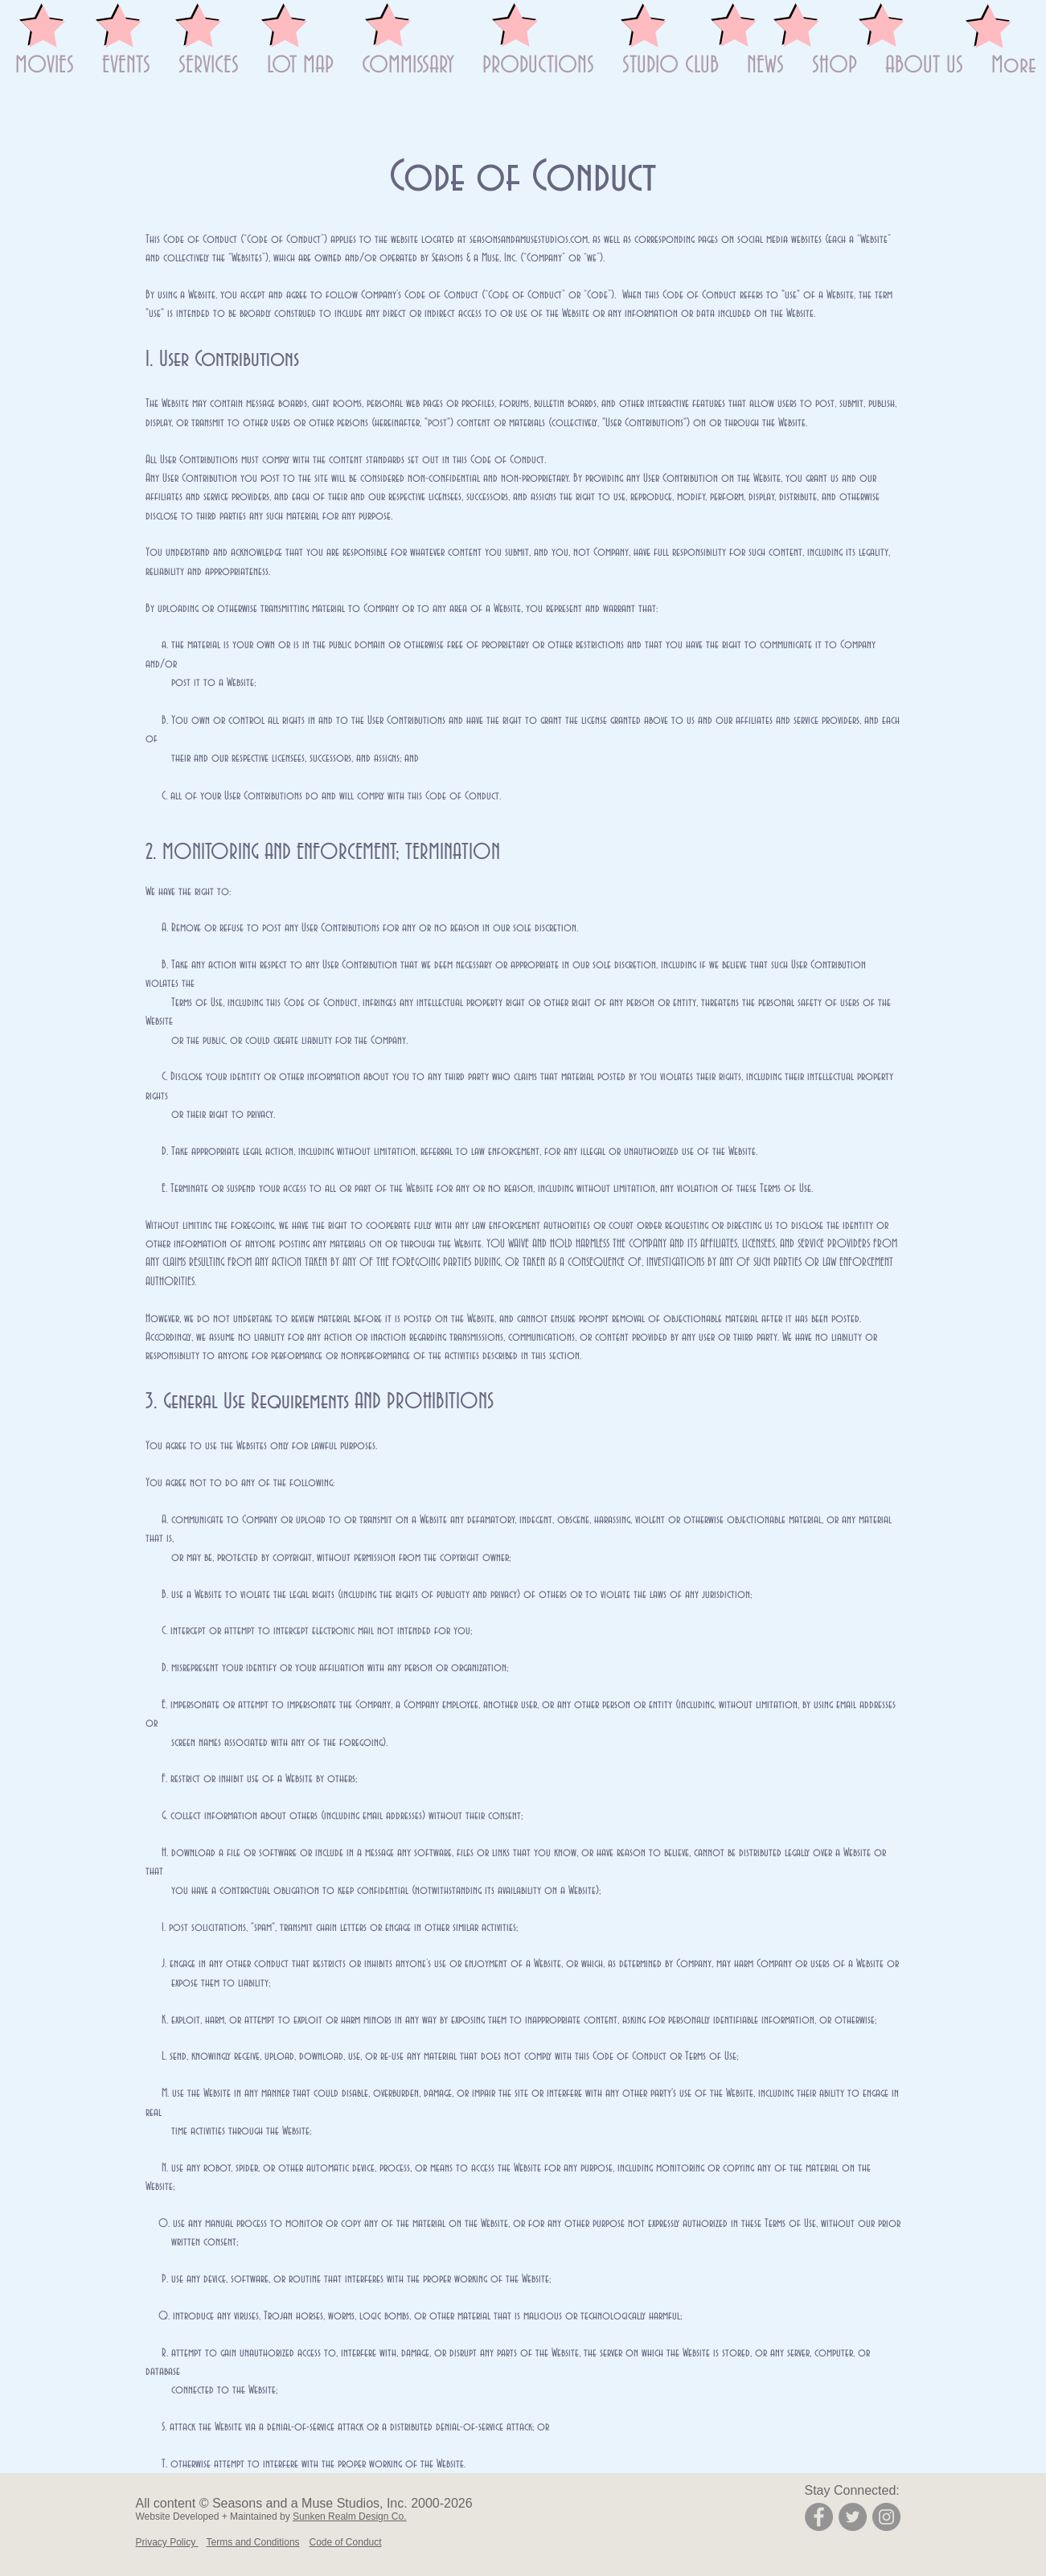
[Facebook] (819, 2517)
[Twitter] (853, 2517)
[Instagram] (886, 2517)
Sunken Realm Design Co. (349, 2516)
